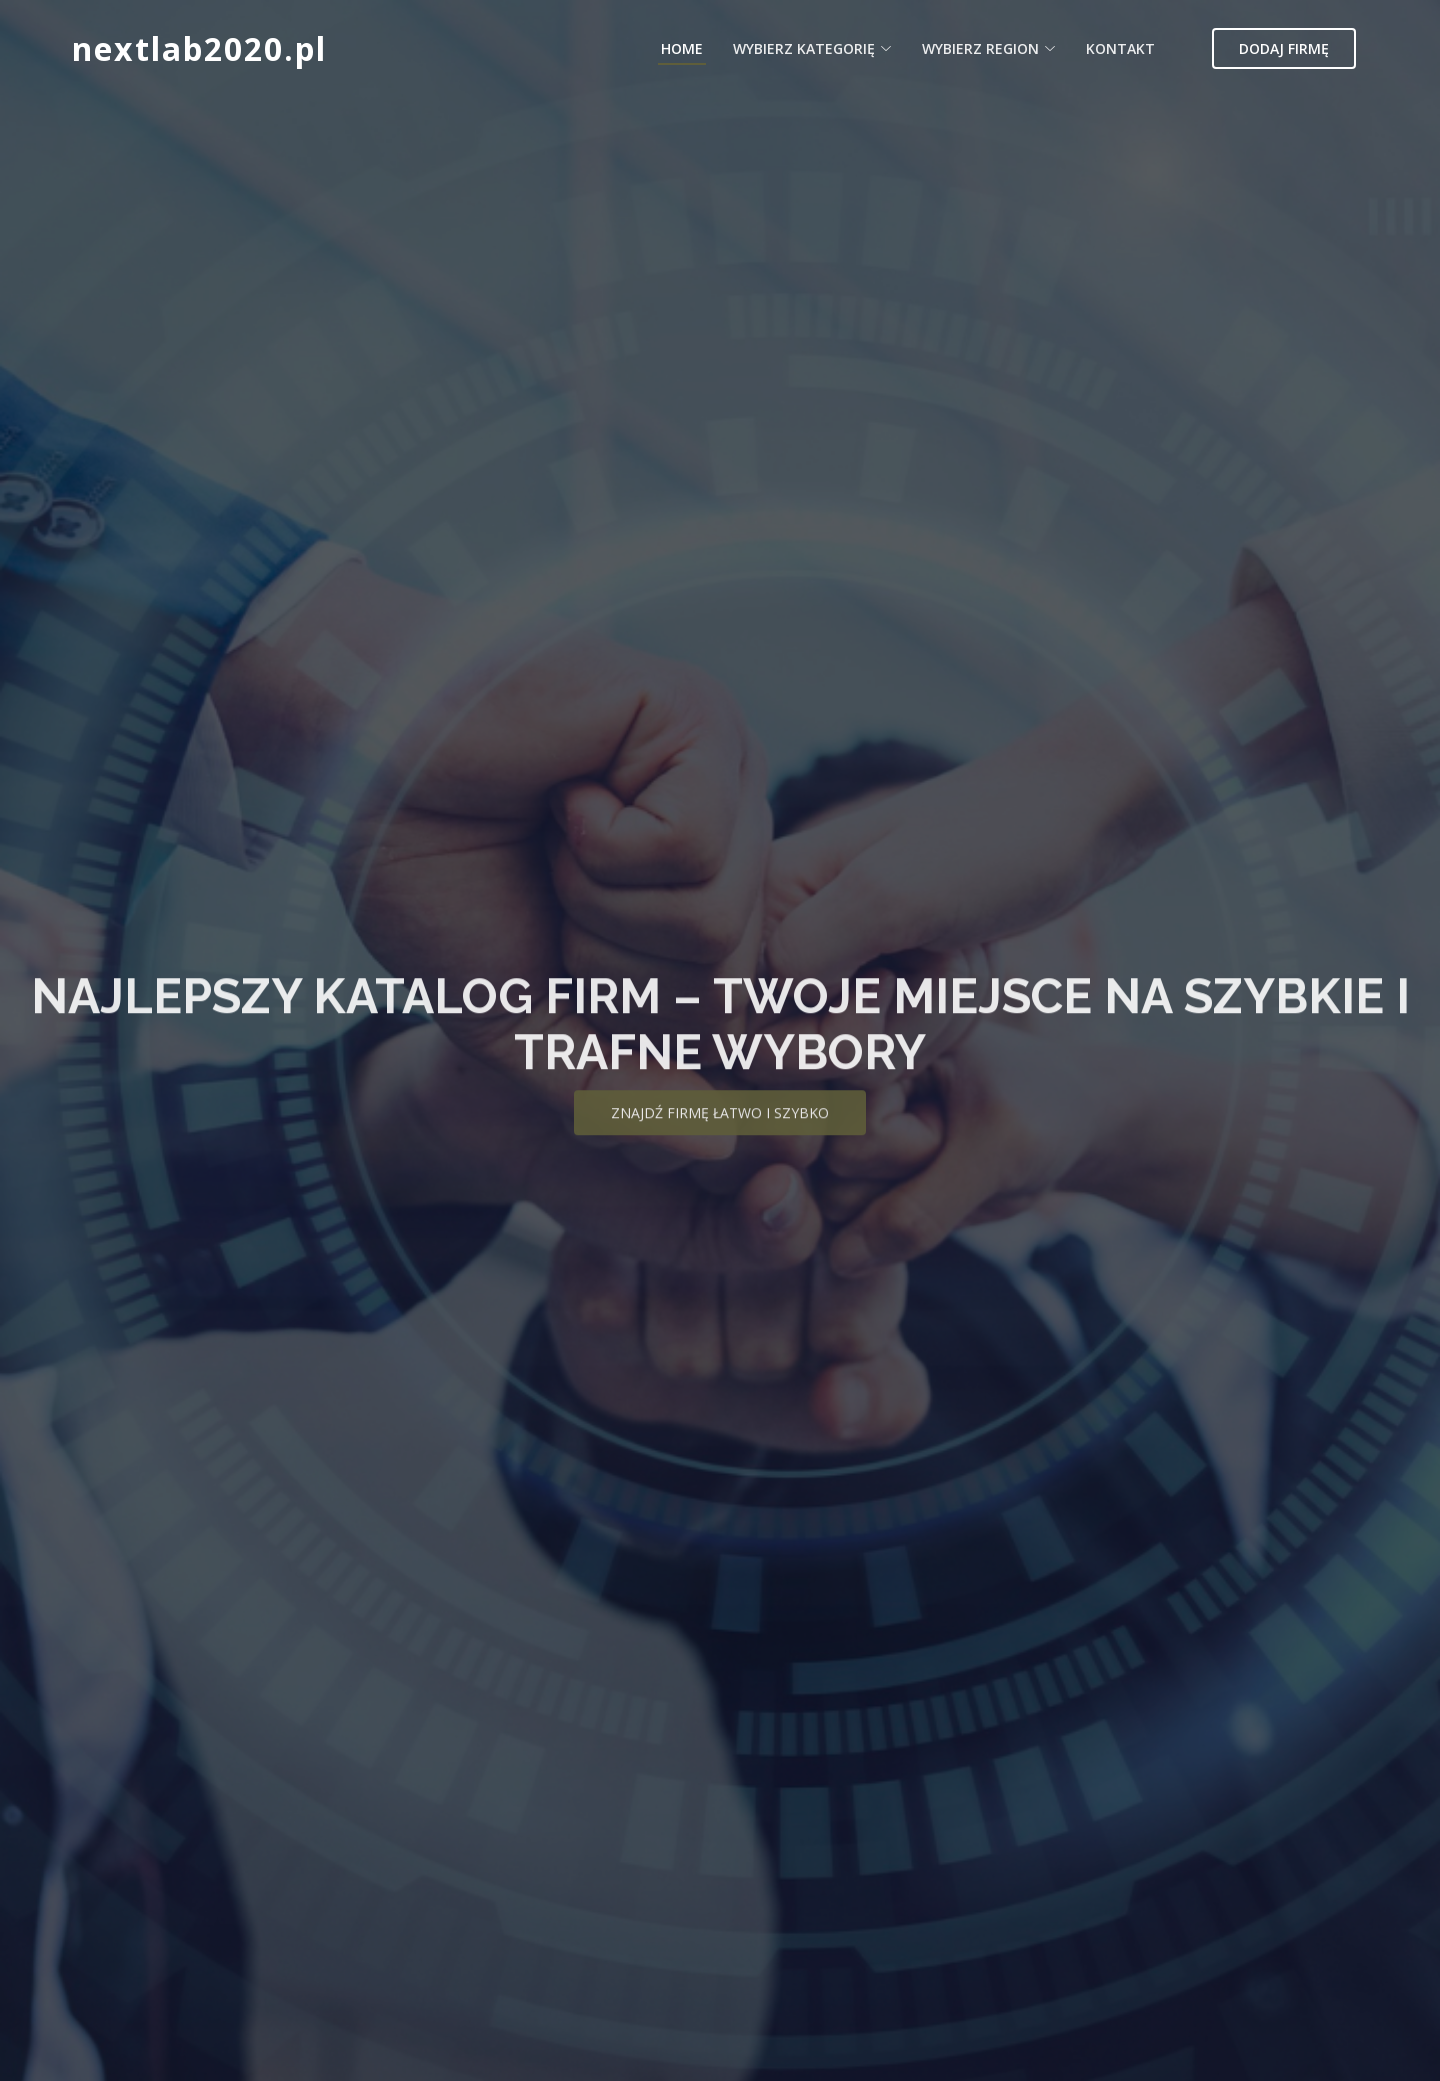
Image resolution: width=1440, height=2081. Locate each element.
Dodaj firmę (1284, 48)
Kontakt (1120, 48)
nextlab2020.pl (199, 48)
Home (682, 48)
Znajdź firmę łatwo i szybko (720, 1129)
